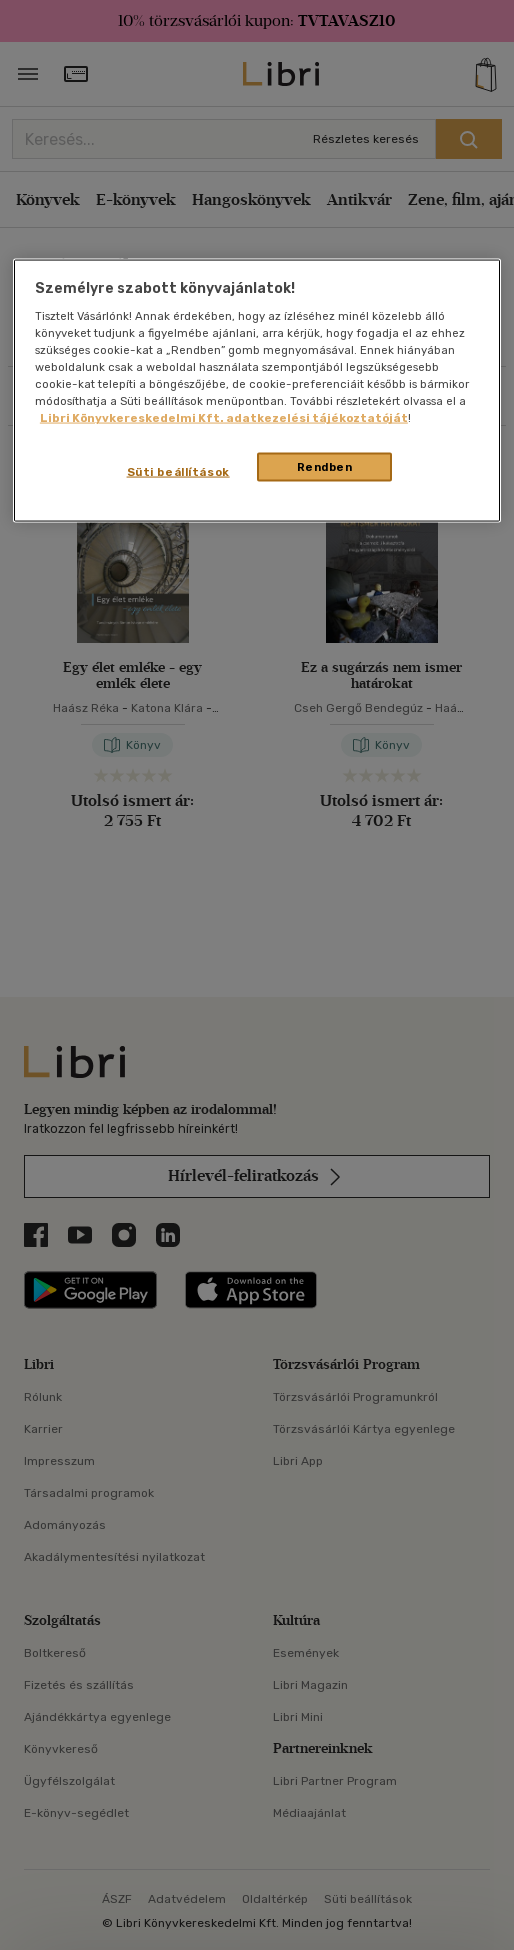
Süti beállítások (178, 471)
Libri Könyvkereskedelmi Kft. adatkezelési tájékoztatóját (224, 418)
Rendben (325, 466)
